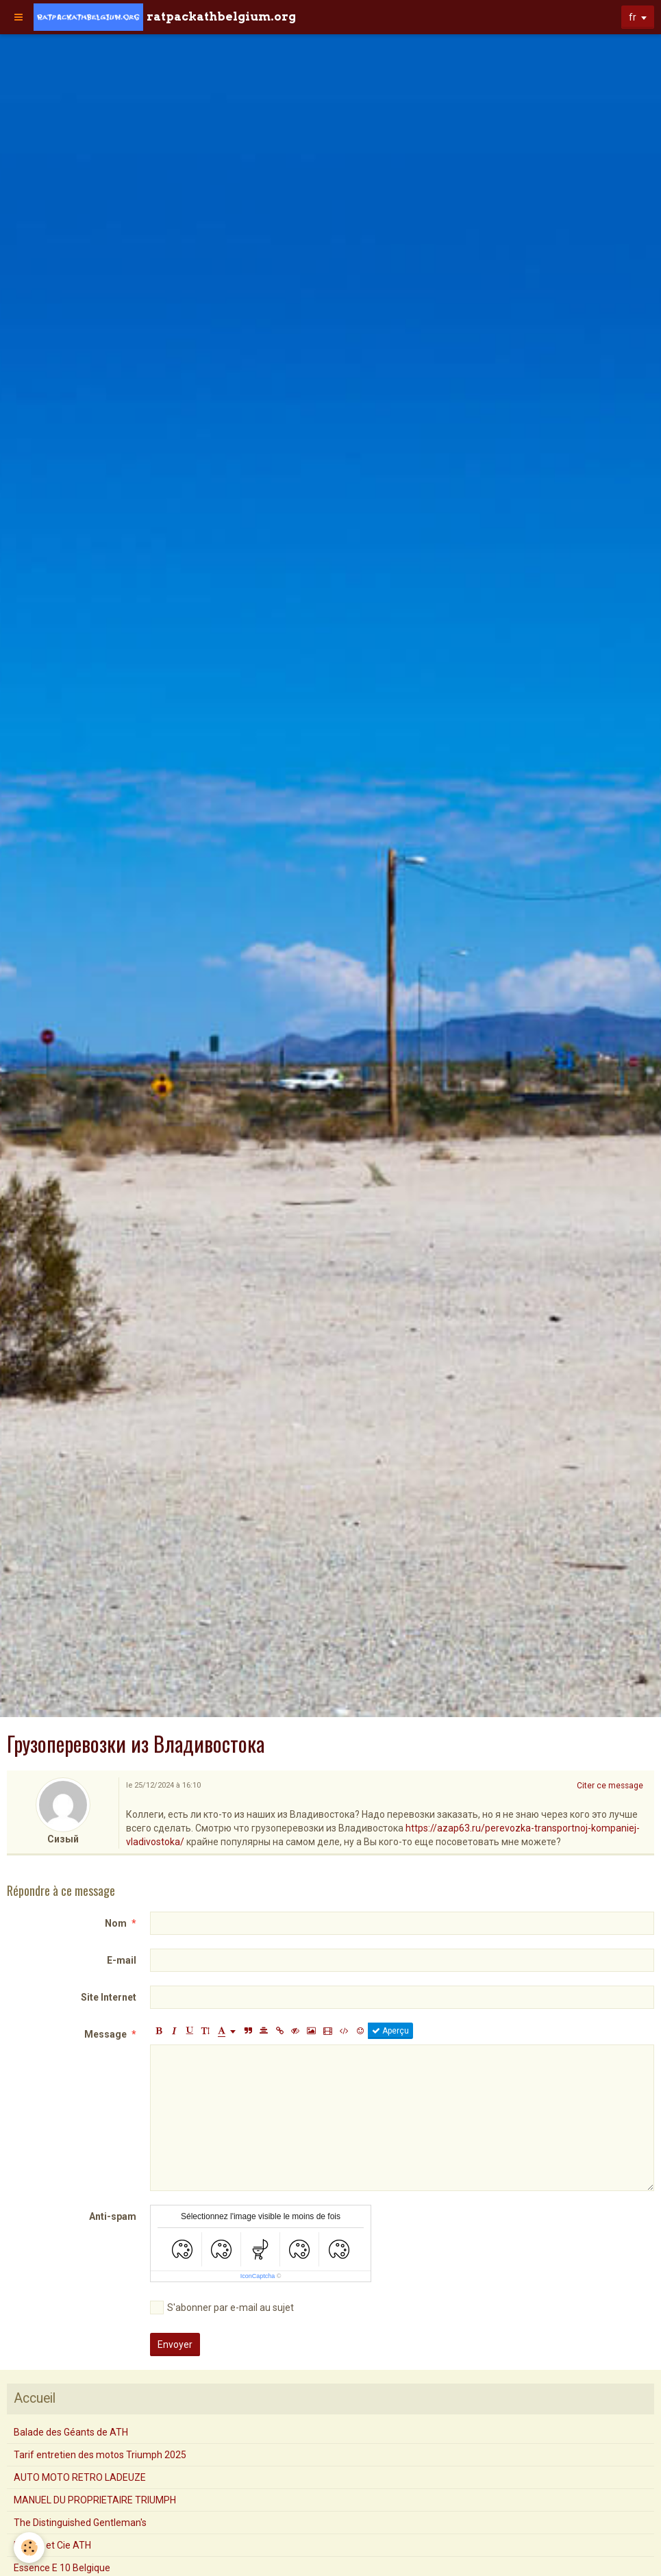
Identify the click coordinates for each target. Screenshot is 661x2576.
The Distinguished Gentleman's (80, 2522)
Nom (116, 1923)
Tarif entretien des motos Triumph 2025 (100, 2454)
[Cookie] (29, 2547)
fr (632, 17)
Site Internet (108, 1997)
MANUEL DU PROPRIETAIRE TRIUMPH (95, 2499)
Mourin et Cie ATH (52, 2545)
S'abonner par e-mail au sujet (222, 2307)
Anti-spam (112, 2216)
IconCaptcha (257, 2276)
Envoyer (175, 2344)
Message (105, 2034)
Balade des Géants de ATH (71, 2432)
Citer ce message (610, 1785)
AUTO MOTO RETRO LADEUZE (80, 2477)
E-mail (121, 1960)
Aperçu (390, 2031)
